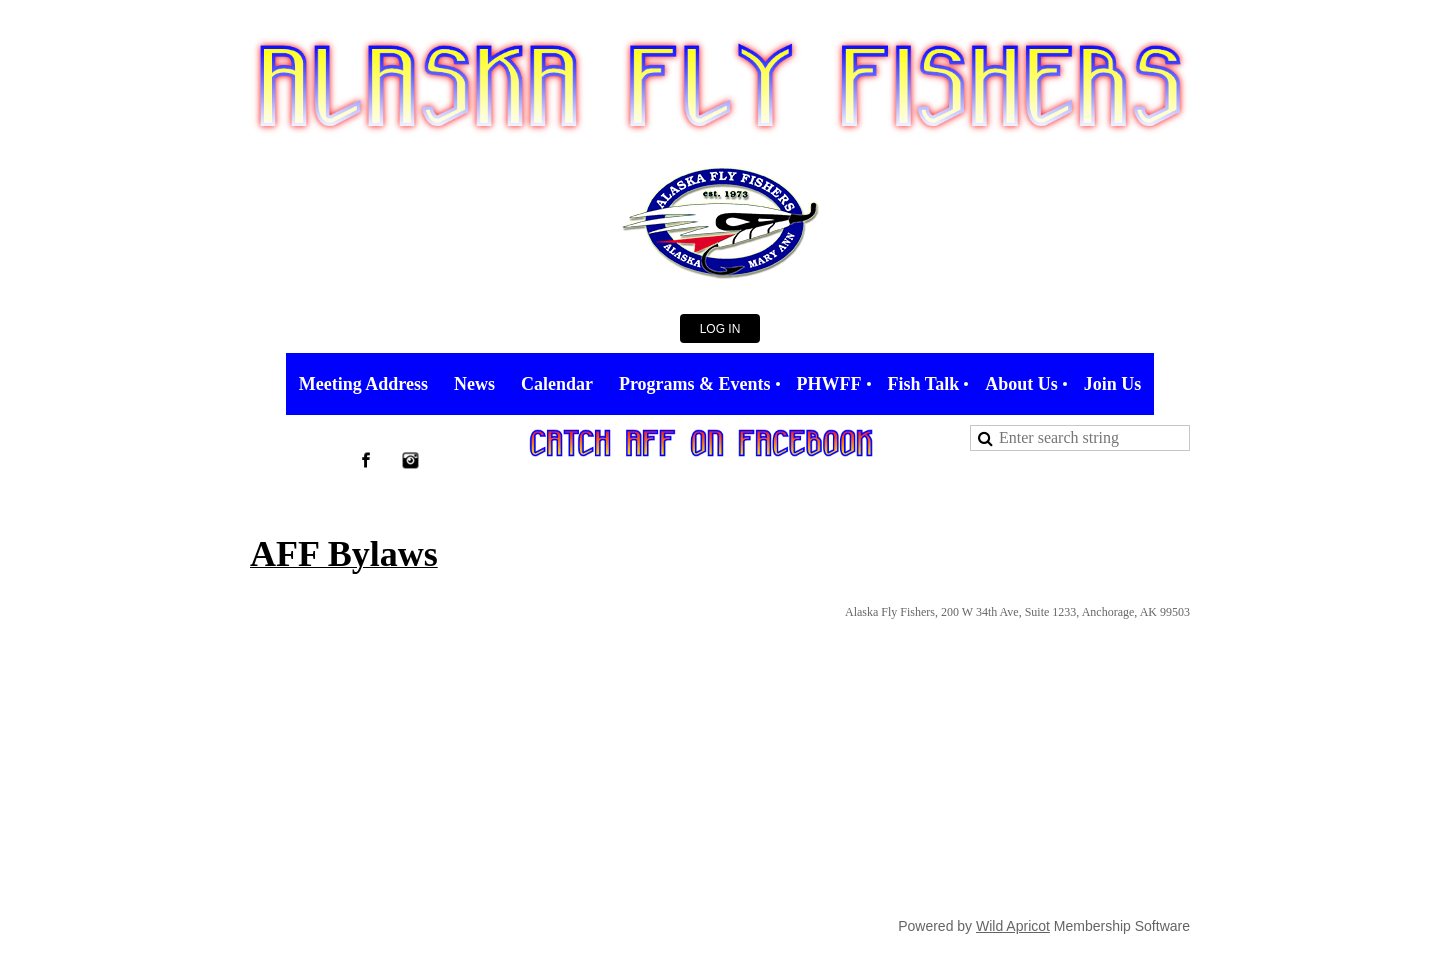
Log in (720, 329)
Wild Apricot (1013, 926)
